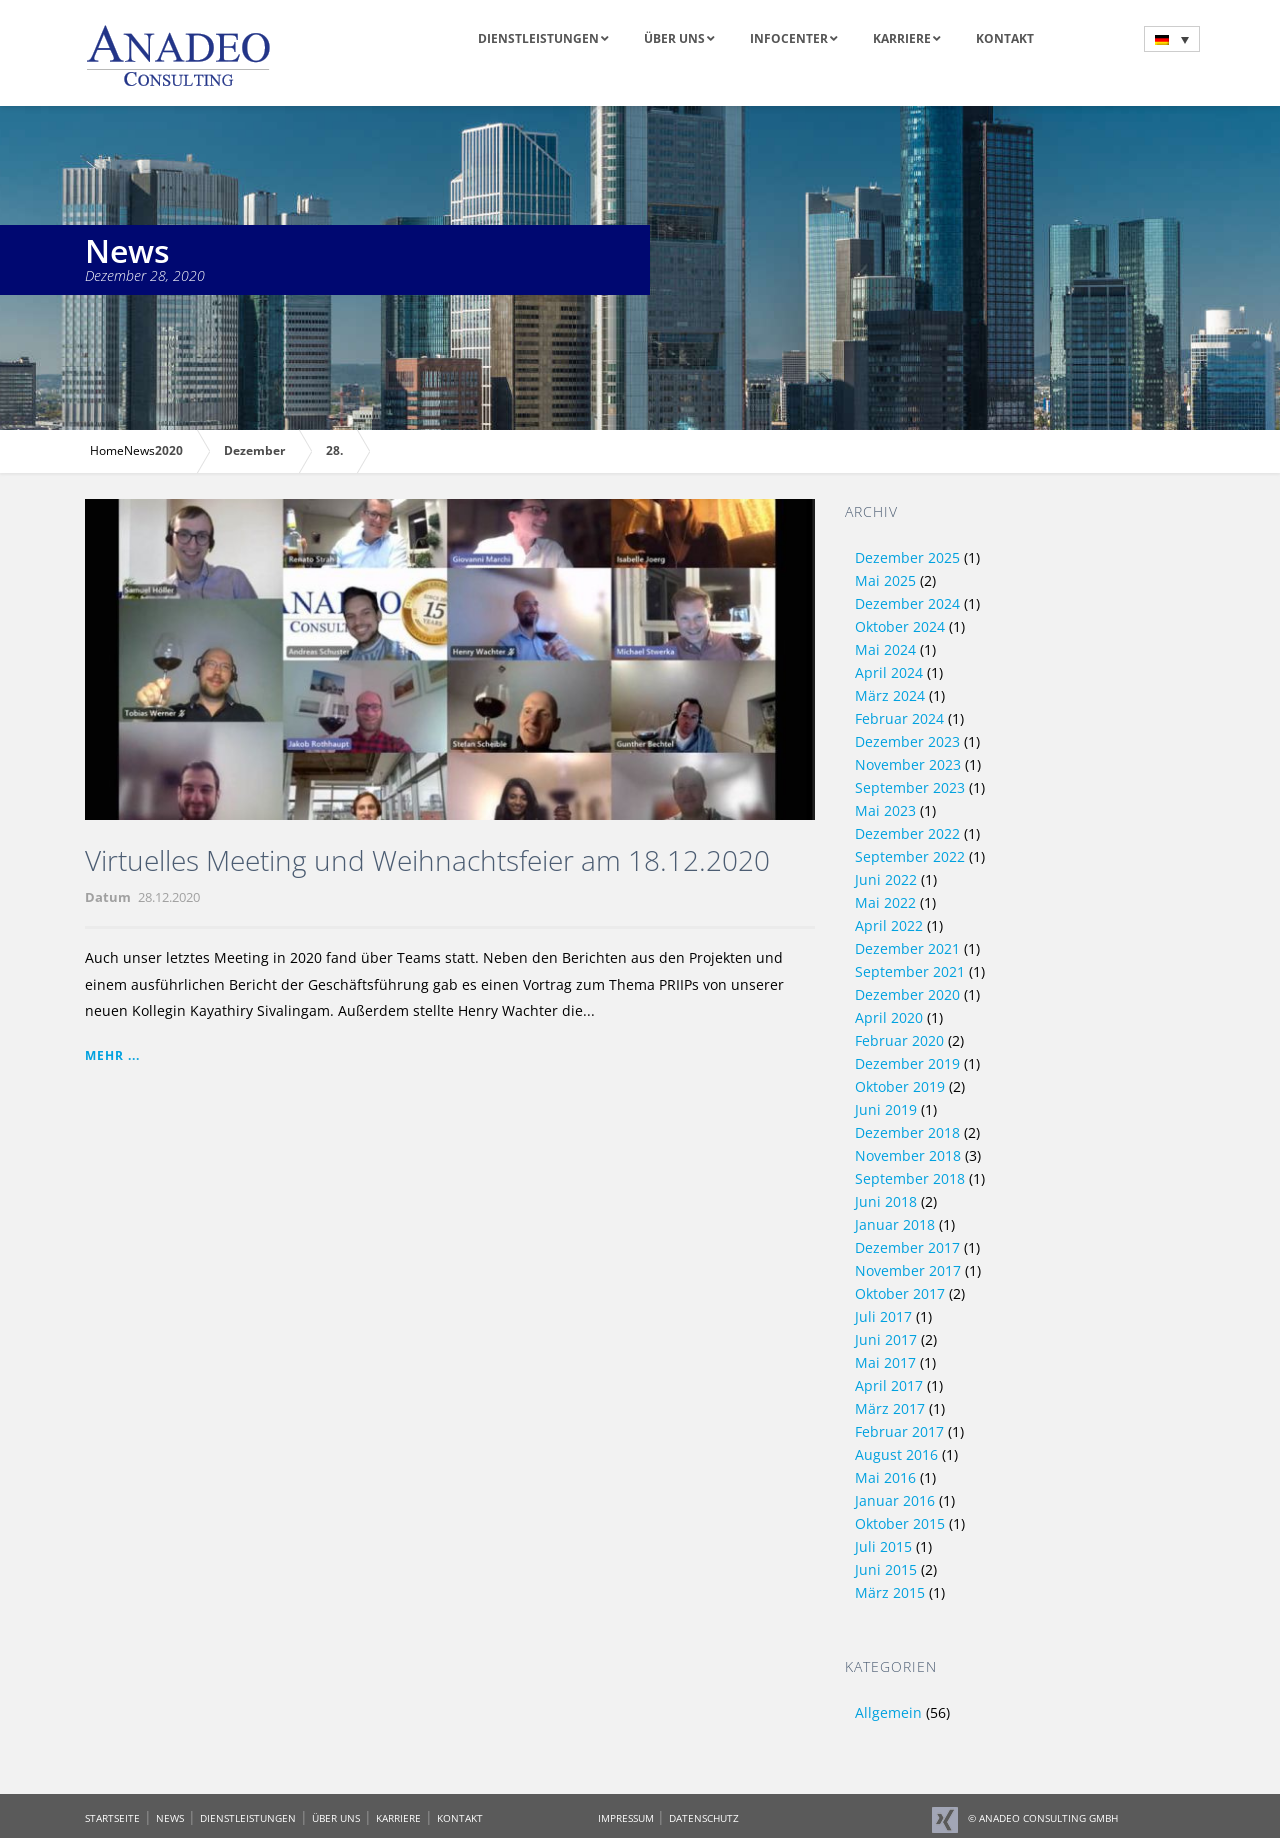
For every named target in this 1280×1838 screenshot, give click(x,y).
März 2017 (890, 1408)
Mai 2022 (885, 902)
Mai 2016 (885, 1477)
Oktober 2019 (900, 1086)
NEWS (170, 1818)
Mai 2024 (885, 649)
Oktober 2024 (900, 626)
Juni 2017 (886, 1339)
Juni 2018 (886, 1201)
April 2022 (889, 925)
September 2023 (910, 787)
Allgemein (888, 1712)
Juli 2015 (883, 1546)
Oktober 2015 (900, 1523)
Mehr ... (112, 1055)
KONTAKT (460, 1818)
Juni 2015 (886, 1569)
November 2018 (908, 1155)
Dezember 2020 (907, 994)
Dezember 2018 (907, 1132)
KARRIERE (398, 1818)
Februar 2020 (899, 1040)
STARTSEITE (112, 1818)
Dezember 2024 (907, 603)
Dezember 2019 (907, 1063)
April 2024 (889, 672)
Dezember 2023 (907, 741)
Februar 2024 (899, 718)
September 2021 (910, 971)
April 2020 (889, 1017)
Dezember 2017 (907, 1247)
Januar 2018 (895, 1224)
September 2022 (910, 856)
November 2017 (908, 1270)
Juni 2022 (886, 879)
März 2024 (890, 695)
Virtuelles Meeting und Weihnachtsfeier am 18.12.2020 (427, 860)
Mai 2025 (885, 580)
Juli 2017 (883, 1316)
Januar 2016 (895, 1500)
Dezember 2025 (907, 557)
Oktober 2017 (900, 1293)
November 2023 (908, 764)
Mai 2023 (885, 810)
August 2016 (896, 1454)
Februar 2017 (899, 1431)
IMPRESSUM (627, 1818)
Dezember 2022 (907, 833)
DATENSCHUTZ (704, 1818)
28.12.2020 (169, 897)
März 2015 (890, 1592)
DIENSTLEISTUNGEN (248, 1818)
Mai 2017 (885, 1362)
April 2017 (889, 1385)
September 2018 (910, 1178)
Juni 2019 (886, 1109)
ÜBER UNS (336, 1818)
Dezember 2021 (907, 948)
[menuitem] (1172, 39)
